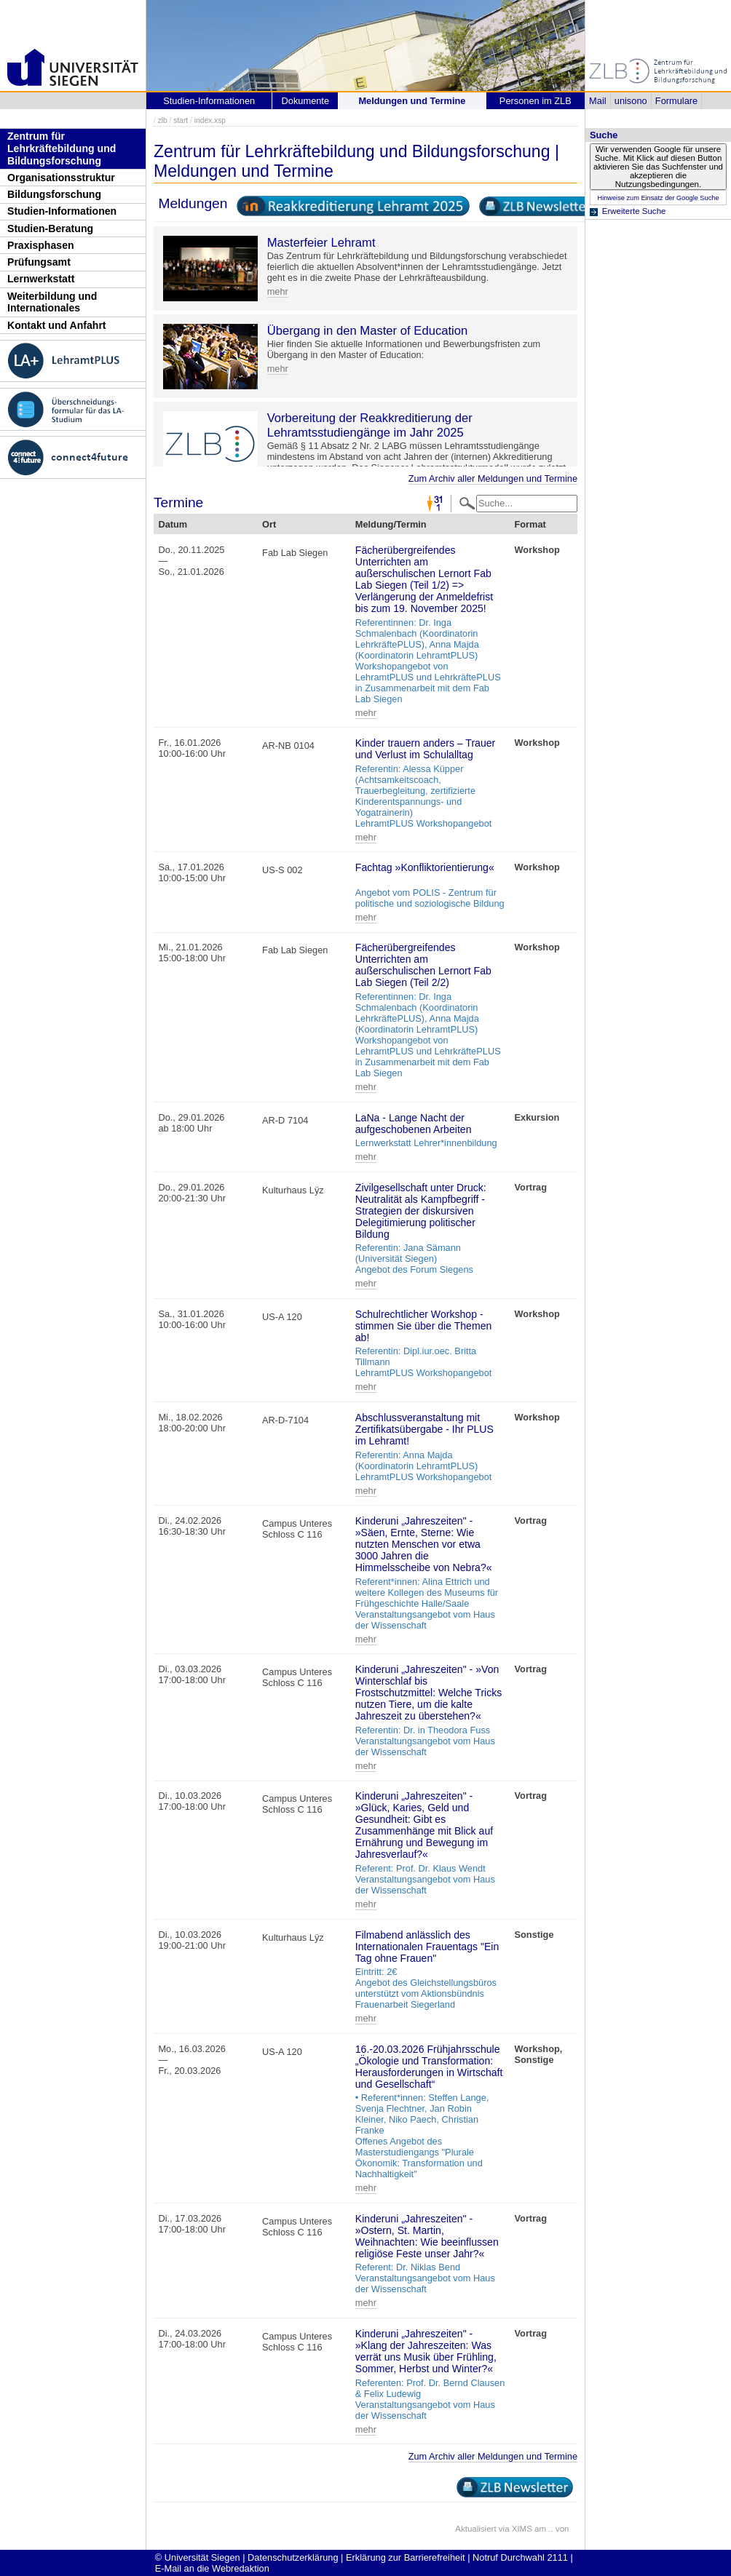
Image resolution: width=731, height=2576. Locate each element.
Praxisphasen (40, 245)
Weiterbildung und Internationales (52, 302)
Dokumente (305, 100)
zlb (162, 120)
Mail (597, 100)
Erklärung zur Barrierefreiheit (405, 2557)
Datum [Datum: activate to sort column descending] (172, 524)
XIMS (522, 2528)
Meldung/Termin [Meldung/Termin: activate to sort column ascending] (391, 524)
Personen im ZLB (535, 100)
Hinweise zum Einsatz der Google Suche (658, 198)
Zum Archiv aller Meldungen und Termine (492, 478)
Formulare (676, 100)
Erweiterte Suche (634, 211)
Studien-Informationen (61, 211)
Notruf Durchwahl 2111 (520, 2557)
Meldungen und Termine (411, 100)
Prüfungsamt (39, 262)
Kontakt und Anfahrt (56, 325)
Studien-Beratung (50, 228)
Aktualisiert (475, 2528)
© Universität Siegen (197, 2557)
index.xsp (210, 120)
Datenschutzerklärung (293, 2557)
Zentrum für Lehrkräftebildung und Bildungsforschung (61, 148)
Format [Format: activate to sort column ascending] (529, 524)
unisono (631, 100)
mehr (277, 291)
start (180, 120)
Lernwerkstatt (40, 279)
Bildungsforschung (54, 194)
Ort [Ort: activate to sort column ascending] (269, 524)
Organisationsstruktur (61, 177)
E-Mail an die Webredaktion (212, 2568)
